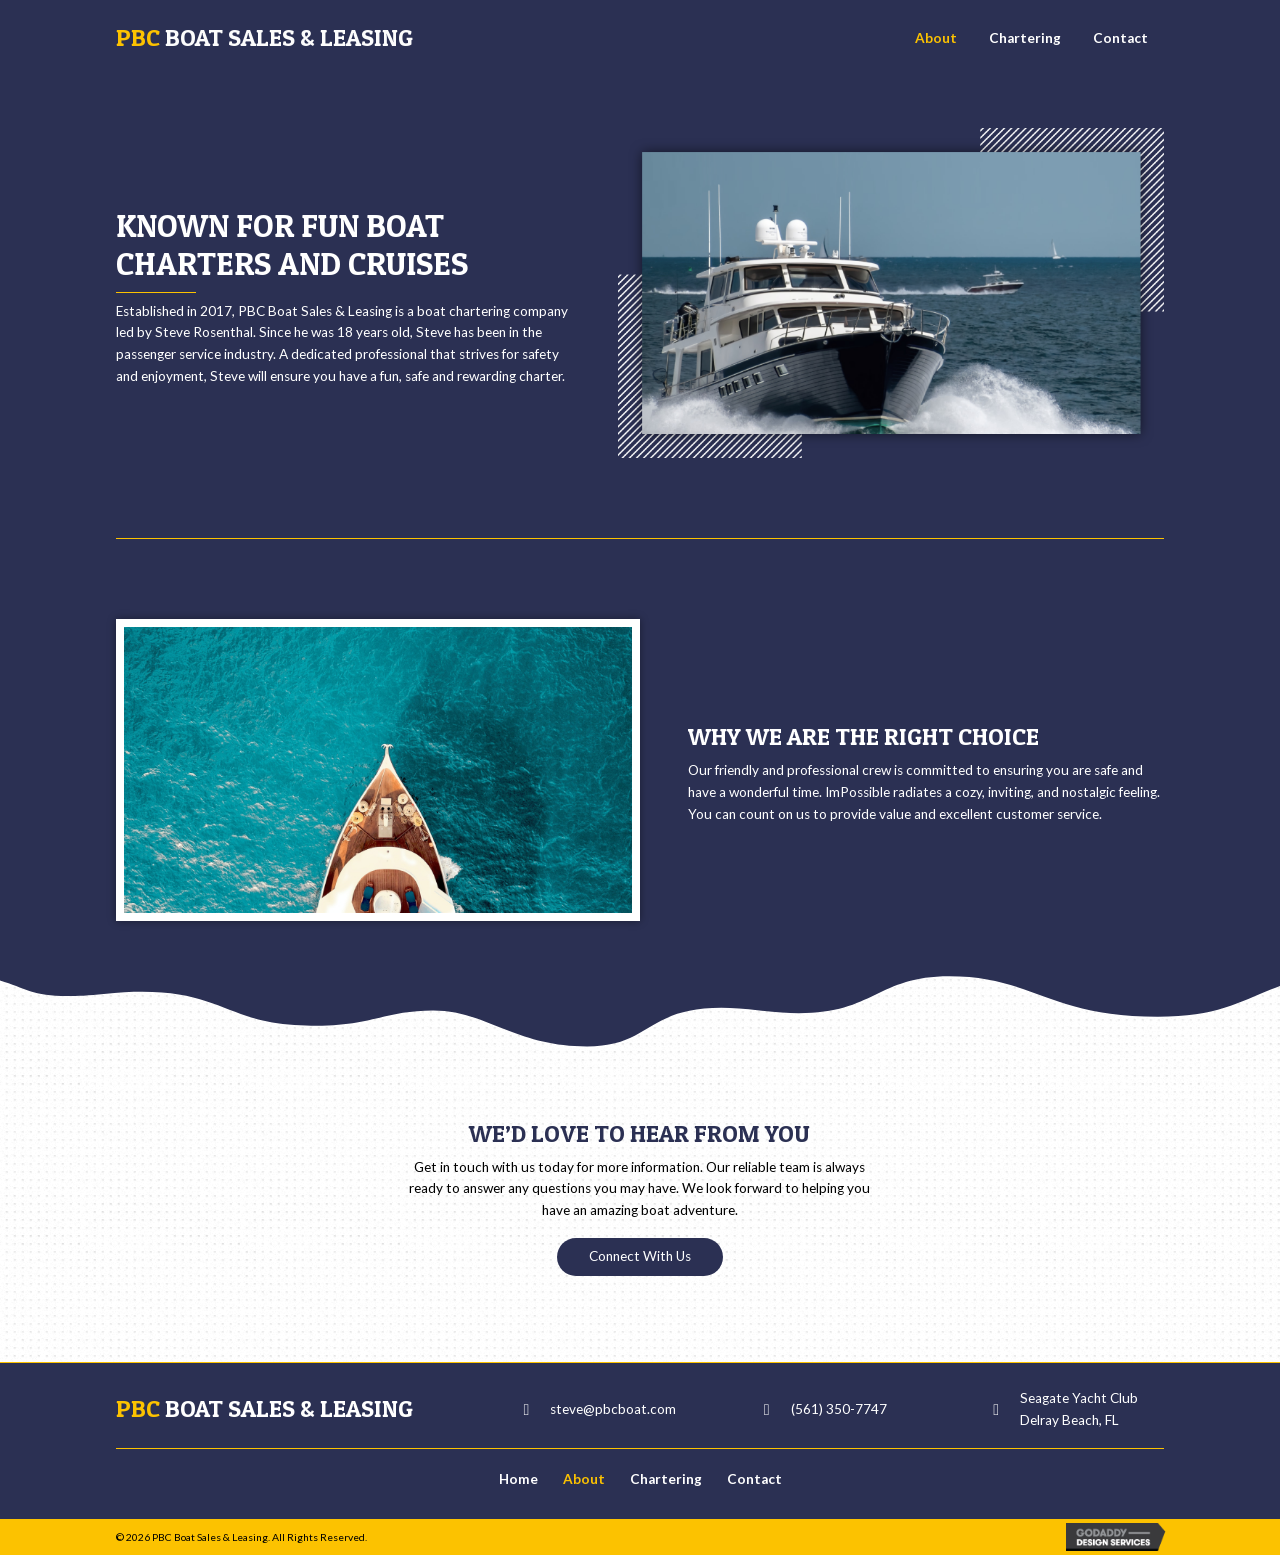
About (584, 1479)
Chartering (666, 1479)
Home (518, 1479)
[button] (640, 1257)
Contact (754, 1479)
